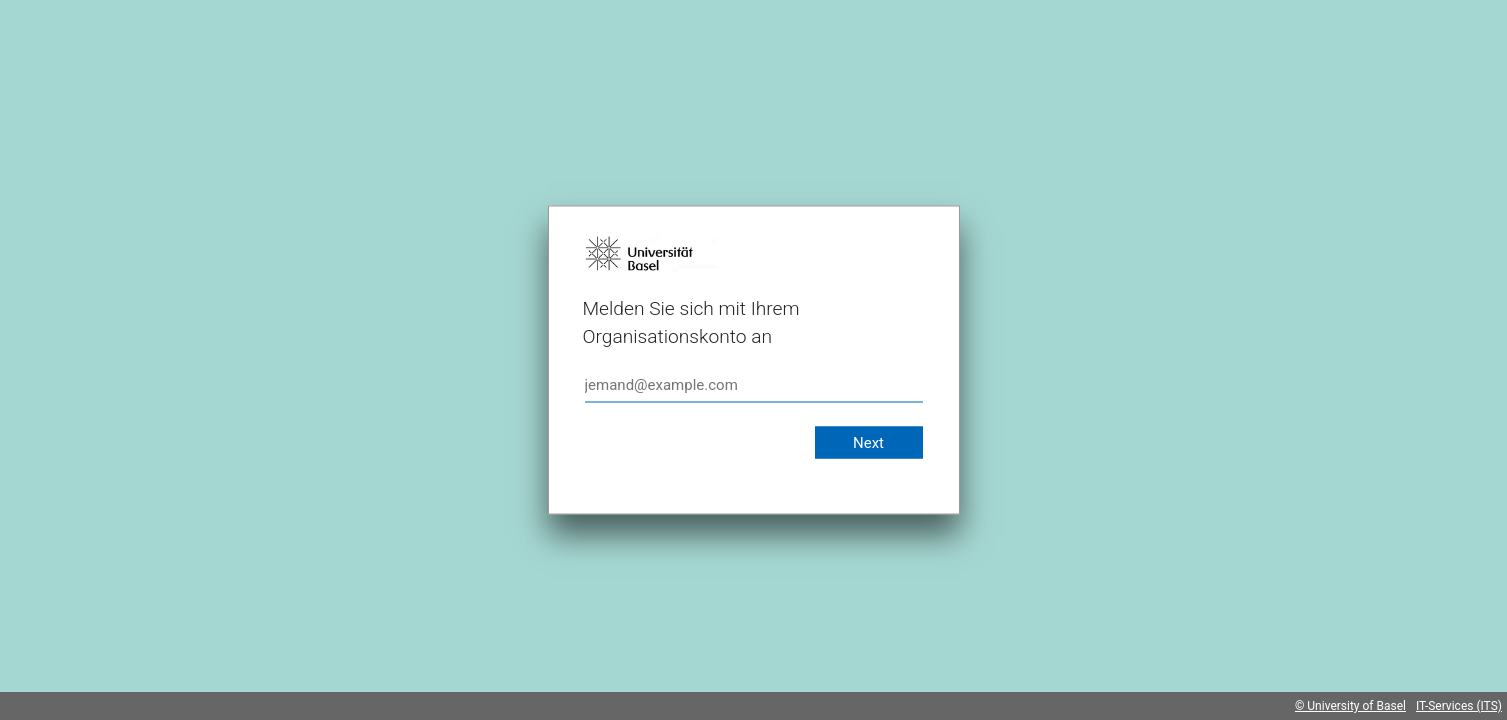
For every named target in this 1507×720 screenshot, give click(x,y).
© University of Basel (1350, 706)
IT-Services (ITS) (1459, 706)
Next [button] (868, 443)
